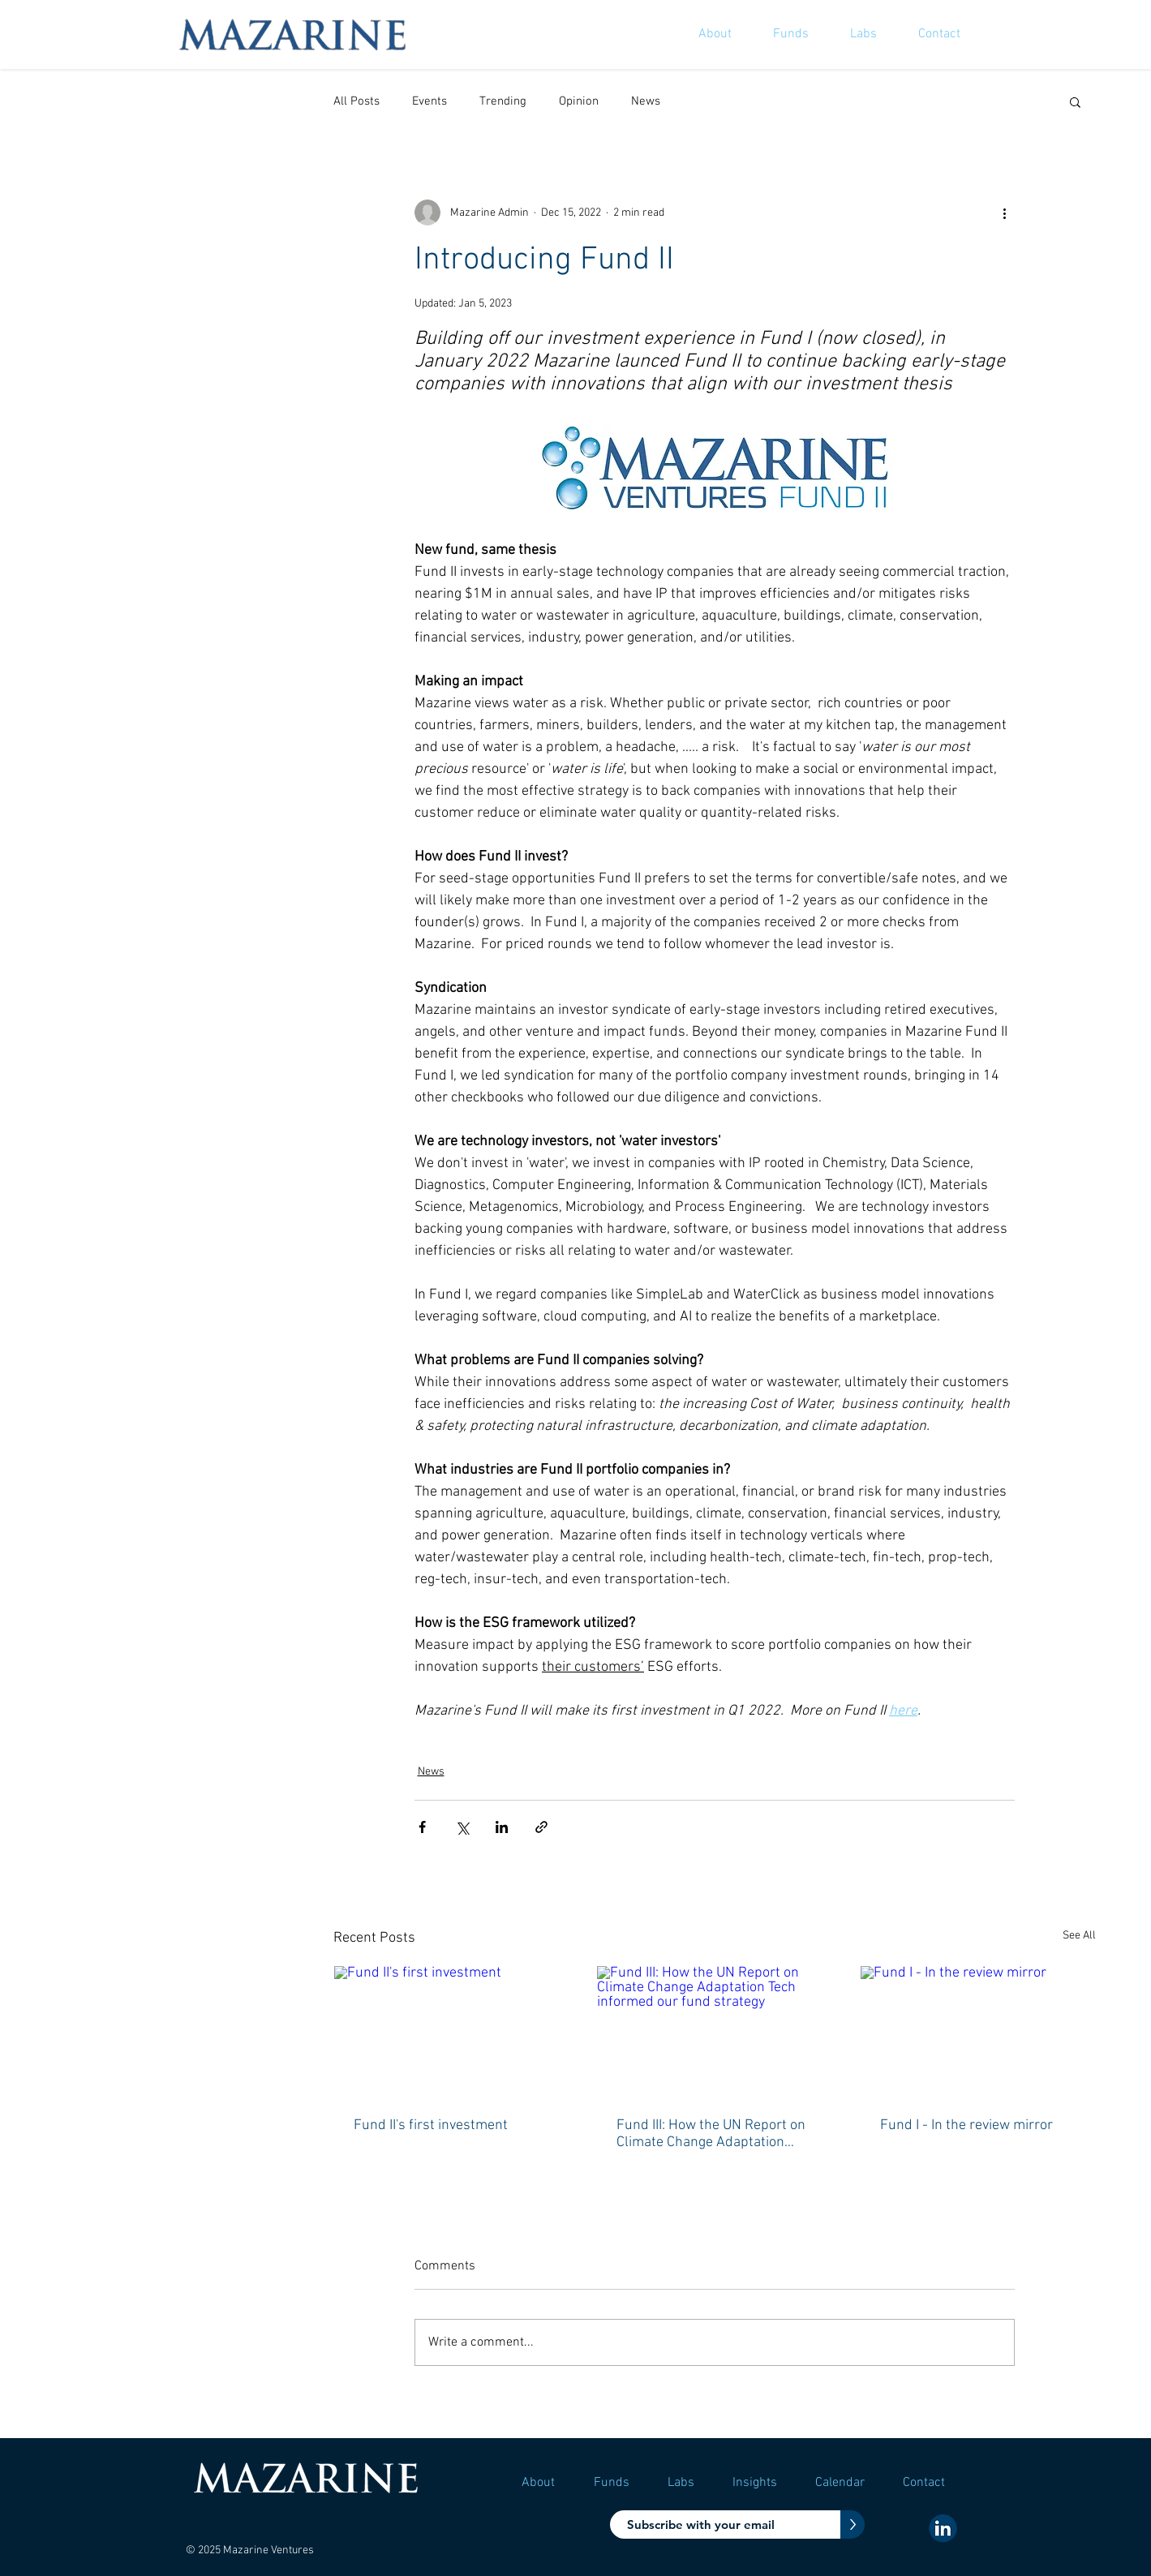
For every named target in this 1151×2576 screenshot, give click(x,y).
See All (1079, 1936)
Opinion (579, 101)
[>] (852, 2524)
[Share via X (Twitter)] (462, 1827)
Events (429, 101)
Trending (502, 101)
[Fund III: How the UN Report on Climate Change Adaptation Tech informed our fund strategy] (714, 2031)
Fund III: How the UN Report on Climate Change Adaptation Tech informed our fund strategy (710, 2134)
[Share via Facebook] (422, 1827)
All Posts (356, 101)
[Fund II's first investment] (451, 2031)
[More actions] (1005, 212)
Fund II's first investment (431, 2125)
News (645, 101)
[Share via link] (541, 1827)
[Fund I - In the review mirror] (978, 2031)
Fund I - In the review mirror (966, 2125)
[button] (1075, 101)
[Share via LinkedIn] (501, 1827)
